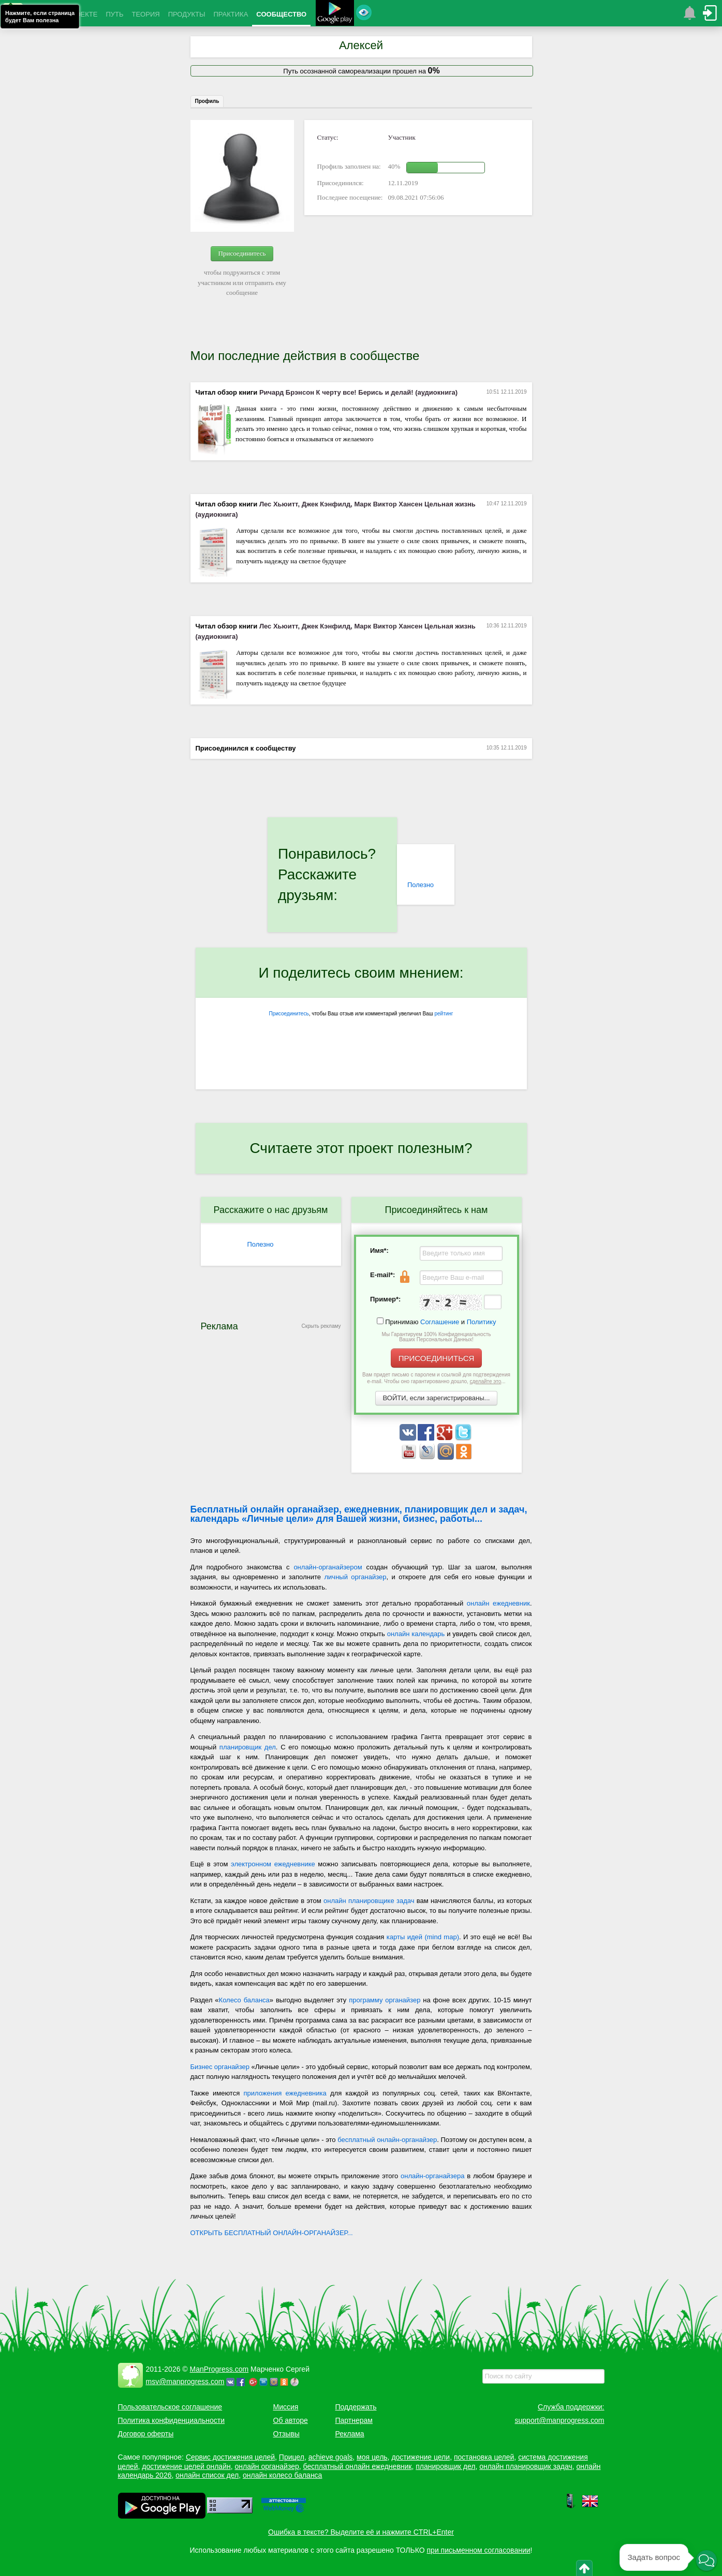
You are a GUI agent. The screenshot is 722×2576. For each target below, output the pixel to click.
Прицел (291, 2457)
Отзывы (286, 2434)
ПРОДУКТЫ (186, 14)
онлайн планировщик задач (525, 2466)
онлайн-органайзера (432, 2176)
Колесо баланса (244, 2000)
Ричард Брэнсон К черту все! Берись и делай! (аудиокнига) (358, 392)
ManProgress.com (219, 2369)
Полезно (420, 885)
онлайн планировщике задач (368, 1901)
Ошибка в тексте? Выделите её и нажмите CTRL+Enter (361, 2532)
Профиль (207, 101)
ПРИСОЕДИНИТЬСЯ (437, 1358)
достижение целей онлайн (186, 2466)
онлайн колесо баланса (282, 2475)
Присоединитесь (242, 253)
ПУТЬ (114, 14)
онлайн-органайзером (327, 1567)
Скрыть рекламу (321, 1326)
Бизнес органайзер (219, 2067)
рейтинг (443, 1013)
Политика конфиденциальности (171, 2420)
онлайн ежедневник (498, 1603)
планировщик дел (247, 1747)
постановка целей (484, 2457)
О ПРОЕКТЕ (78, 14)
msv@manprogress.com (185, 2381)
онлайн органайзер (266, 2466)
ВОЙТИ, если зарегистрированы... (436, 1398)
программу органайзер (384, 2000)
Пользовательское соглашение (170, 2407)
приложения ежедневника (284, 2093)
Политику (481, 1322)
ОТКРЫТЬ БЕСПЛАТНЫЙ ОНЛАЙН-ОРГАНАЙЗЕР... (271, 2233)
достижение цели (420, 2457)
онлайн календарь (416, 1634)
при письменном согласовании (479, 2550)
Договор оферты (146, 2434)
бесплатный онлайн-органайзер (387, 2140)
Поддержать (356, 2407)
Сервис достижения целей (230, 2457)
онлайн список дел (207, 2475)
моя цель (372, 2457)
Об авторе (290, 2420)
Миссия (286, 2407)
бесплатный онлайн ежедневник (357, 2466)
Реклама (349, 2434)
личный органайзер (356, 1577)
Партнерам (354, 2420)
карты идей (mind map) (423, 1937)
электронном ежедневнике (273, 1864)
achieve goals (330, 2457)
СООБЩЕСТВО (281, 14)
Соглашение (439, 1322)
